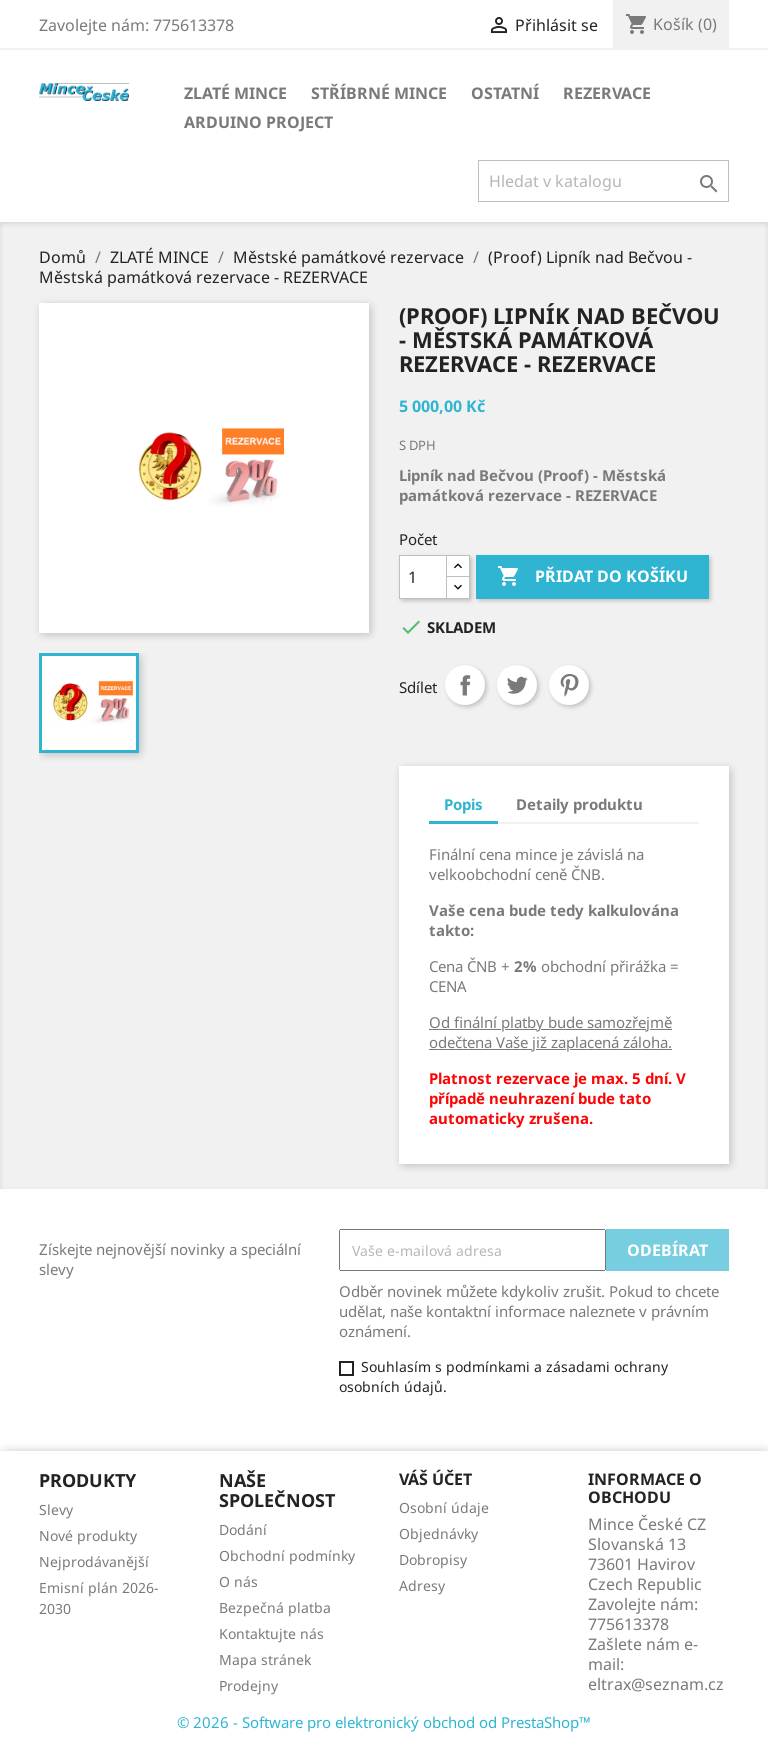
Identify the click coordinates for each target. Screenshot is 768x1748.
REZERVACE (607, 93)
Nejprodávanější (94, 1561)
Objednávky (438, 1533)
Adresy (422, 1585)
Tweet (517, 685)
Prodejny (248, 1685)
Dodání (243, 1529)
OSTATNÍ (505, 93)
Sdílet (465, 685)
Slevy (56, 1509)
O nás (238, 1581)
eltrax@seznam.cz (656, 1684)
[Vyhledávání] (603, 181)
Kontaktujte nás (271, 1633)
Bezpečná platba (275, 1607)
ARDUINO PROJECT (258, 122)
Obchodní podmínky (287, 1555)
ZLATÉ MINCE (235, 93)
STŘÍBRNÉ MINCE (379, 93)
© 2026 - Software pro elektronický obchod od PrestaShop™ (384, 1722)
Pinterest (569, 685)
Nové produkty (88, 1535)
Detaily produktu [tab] (579, 804)
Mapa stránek (265, 1659)
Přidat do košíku (592, 577)
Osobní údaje (444, 1507)
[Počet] (423, 577)
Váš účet (435, 1479)
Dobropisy (433, 1559)
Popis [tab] (463, 804)
